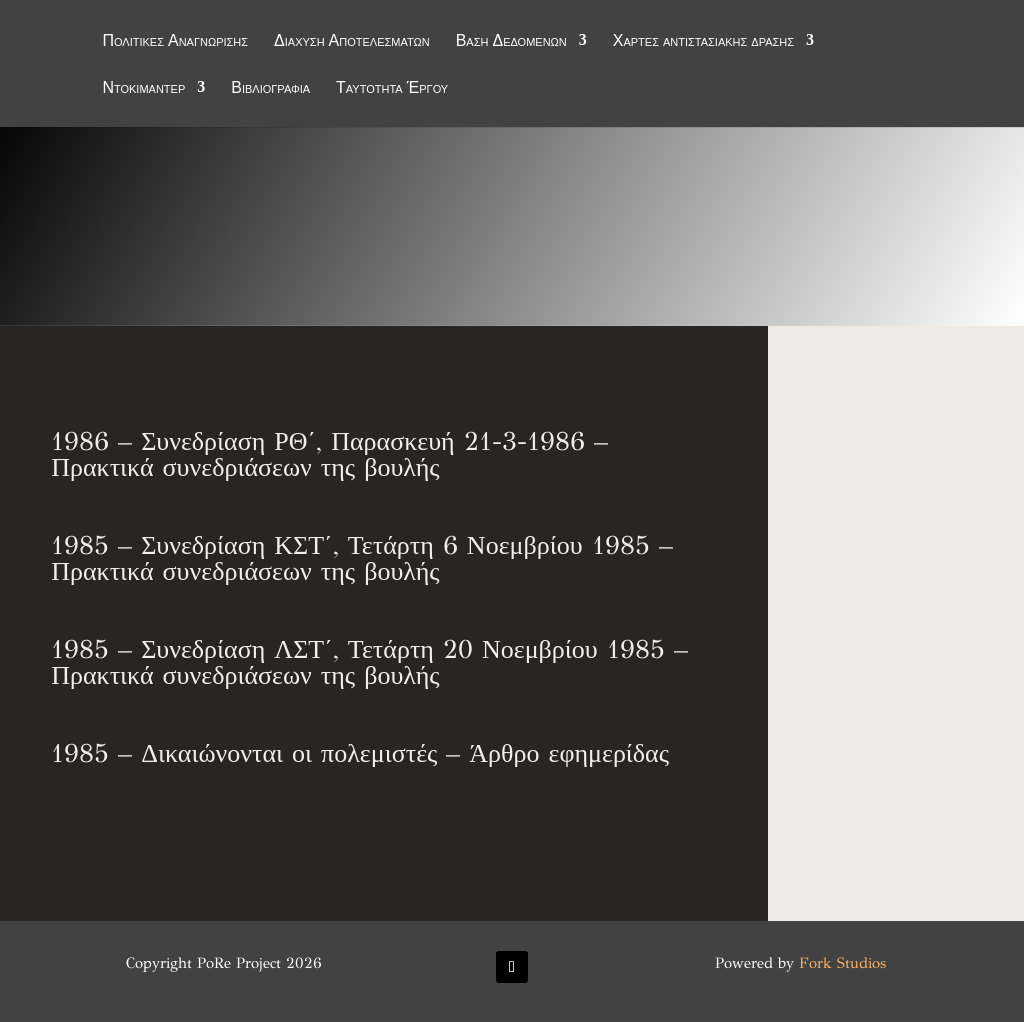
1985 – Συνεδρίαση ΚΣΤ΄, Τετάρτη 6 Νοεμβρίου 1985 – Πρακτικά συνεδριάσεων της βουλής (361, 558)
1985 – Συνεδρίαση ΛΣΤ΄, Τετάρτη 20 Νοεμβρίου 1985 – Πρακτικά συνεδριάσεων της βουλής (369, 662)
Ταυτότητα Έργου (392, 89)
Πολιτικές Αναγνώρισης (175, 42)
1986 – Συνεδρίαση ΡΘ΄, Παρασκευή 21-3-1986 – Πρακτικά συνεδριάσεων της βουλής (329, 454)
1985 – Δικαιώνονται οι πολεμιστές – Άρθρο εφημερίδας (360, 753)
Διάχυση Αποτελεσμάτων (352, 42)
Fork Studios (842, 963)
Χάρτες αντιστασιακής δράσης (703, 42)
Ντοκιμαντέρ (143, 89)
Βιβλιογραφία (270, 89)
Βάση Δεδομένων (511, 42)
